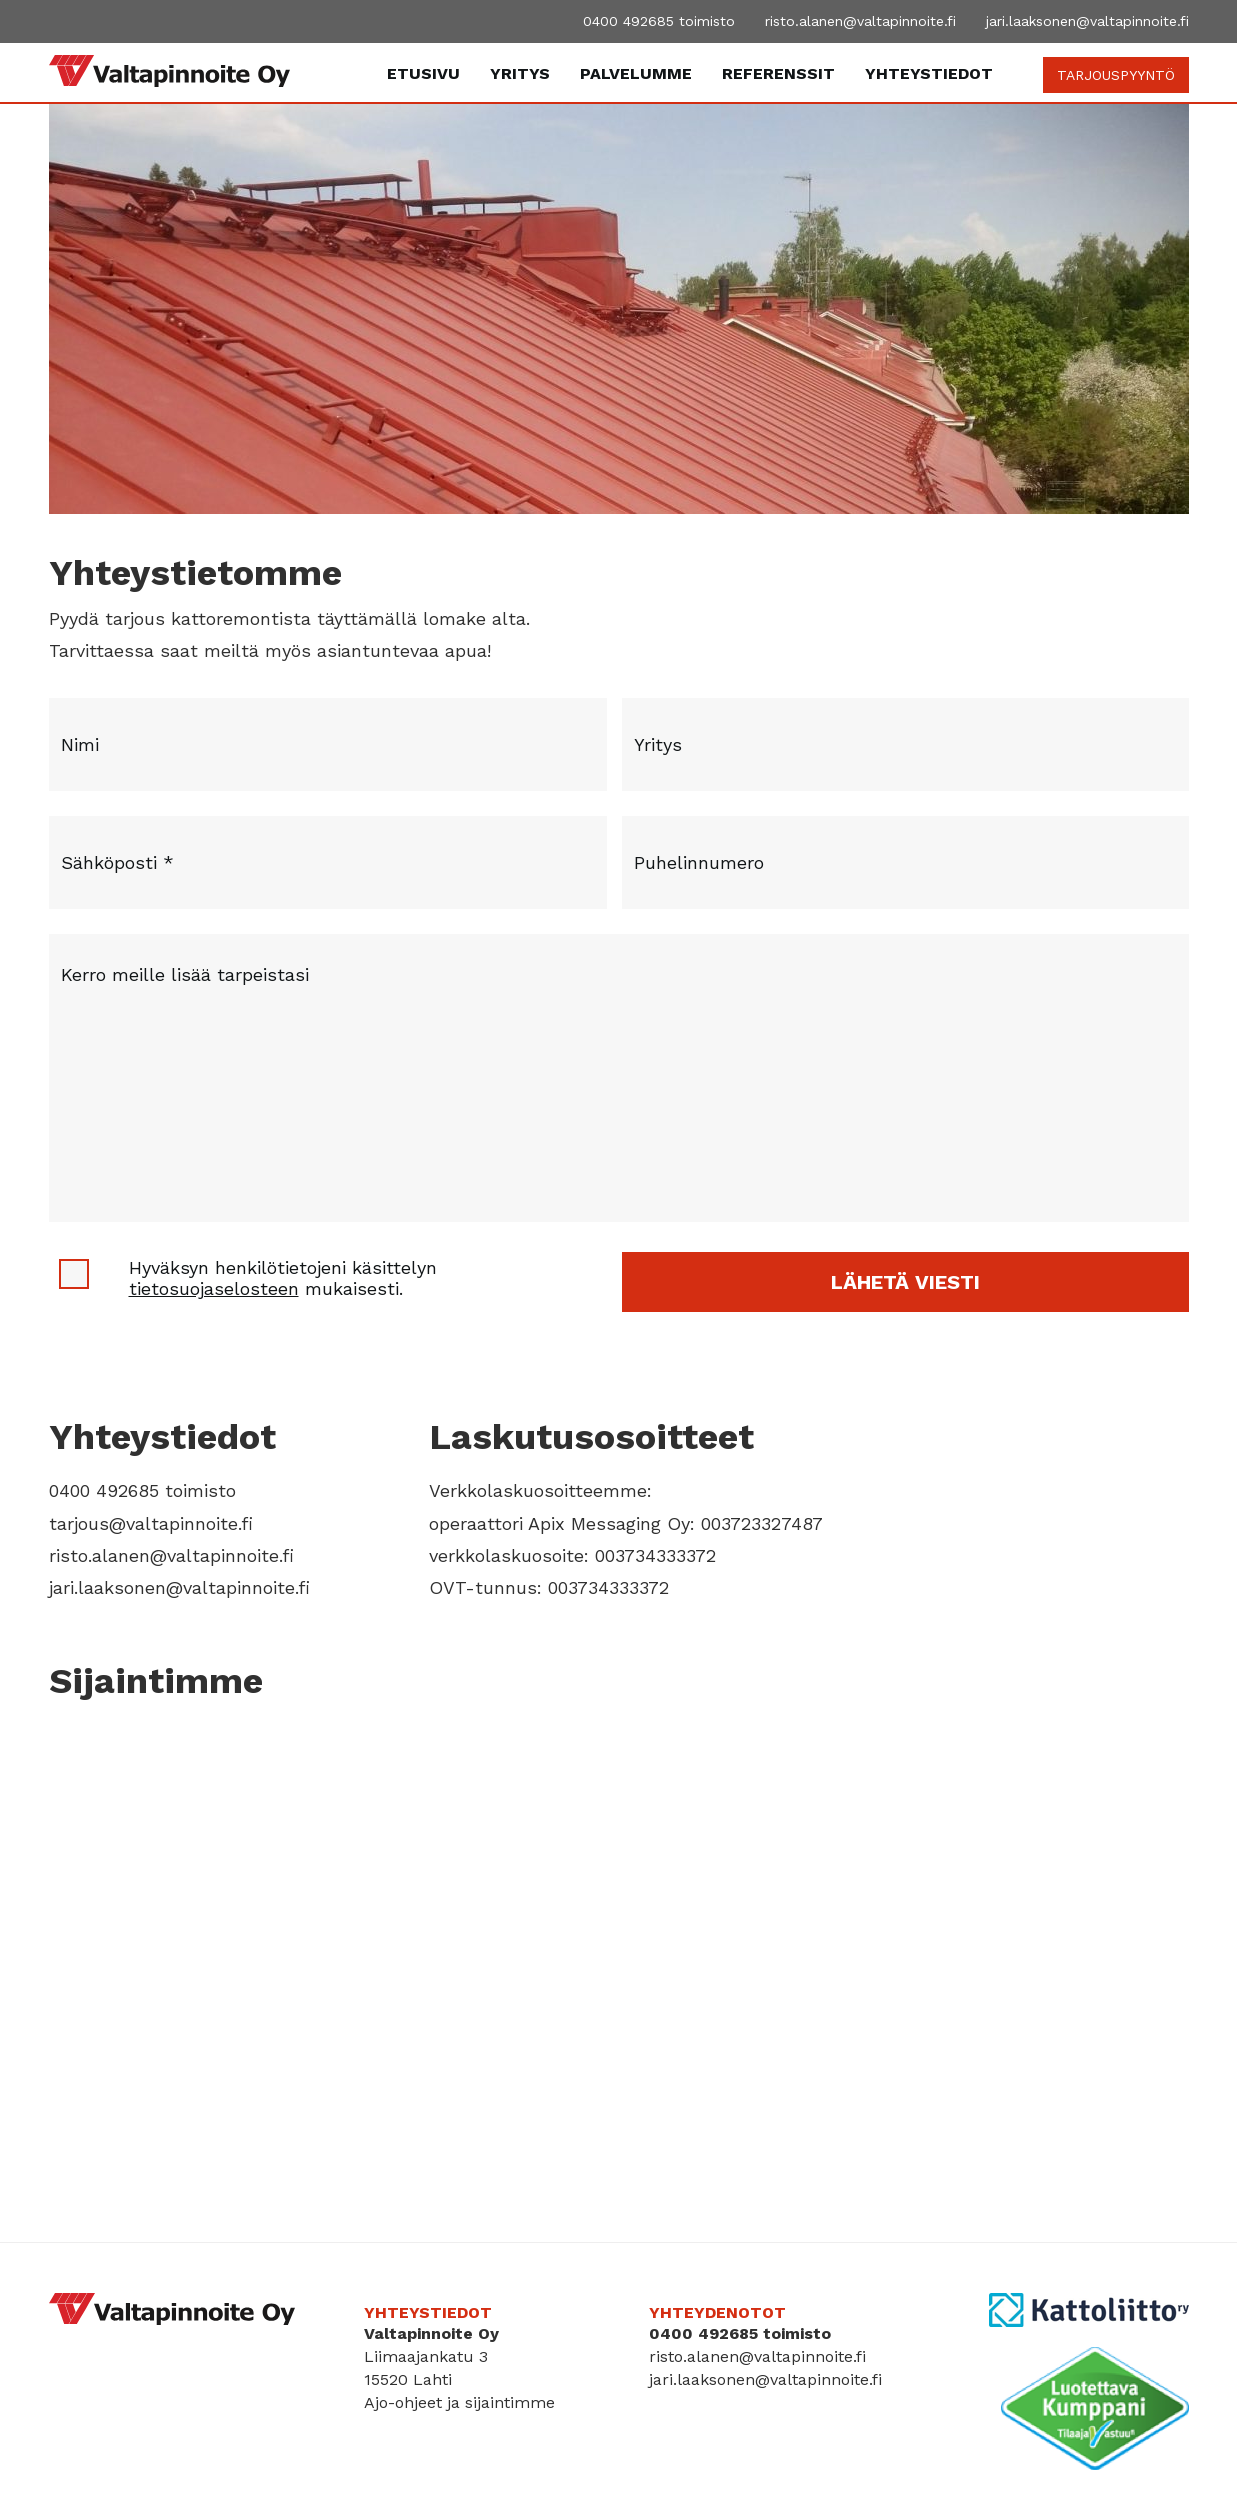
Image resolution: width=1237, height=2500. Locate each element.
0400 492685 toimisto (659, 21)
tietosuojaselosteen (214, 1288)
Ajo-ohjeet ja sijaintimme (459, 2402)
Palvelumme (636, 73)
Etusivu (423, 73)
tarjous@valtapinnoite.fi (151, 1523)
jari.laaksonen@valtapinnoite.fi (1087, 21)
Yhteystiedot (929, 73)
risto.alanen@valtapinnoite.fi (860, 21)
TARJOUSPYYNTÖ (1116, 75)
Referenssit (778, 73)
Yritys (520, 73)
